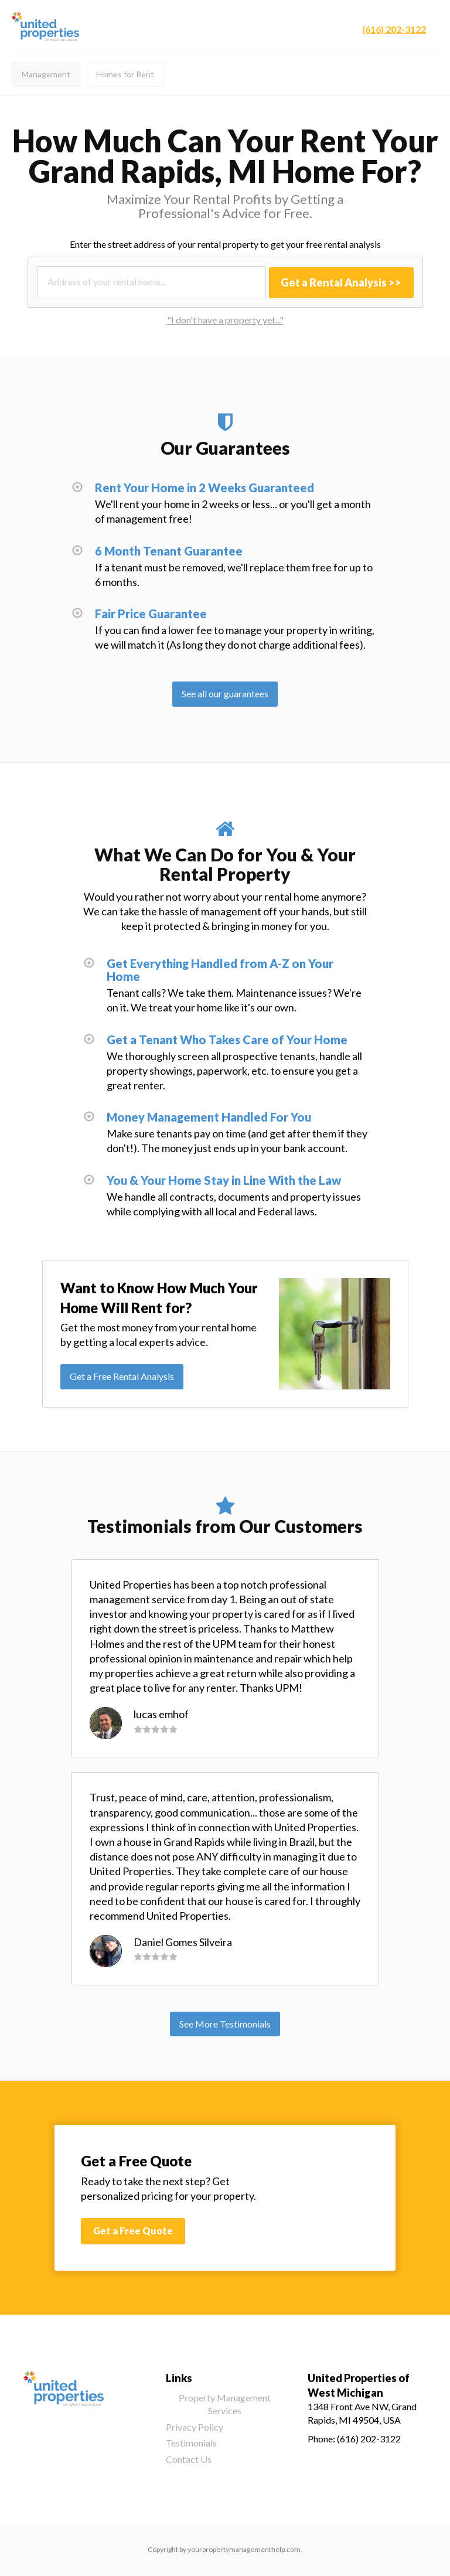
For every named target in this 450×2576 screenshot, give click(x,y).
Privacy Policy (194, 2426)
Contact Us (189, 2459)
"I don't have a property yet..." (225, 319)
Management (46, 74)
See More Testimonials (225, 2023)
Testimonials (191, 2442)
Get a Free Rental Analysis (122, 1376)
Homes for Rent (125, 74)
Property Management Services (225, 2404)
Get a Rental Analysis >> (341, 282)
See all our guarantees (225, 693)
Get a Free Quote (133, 2230)
